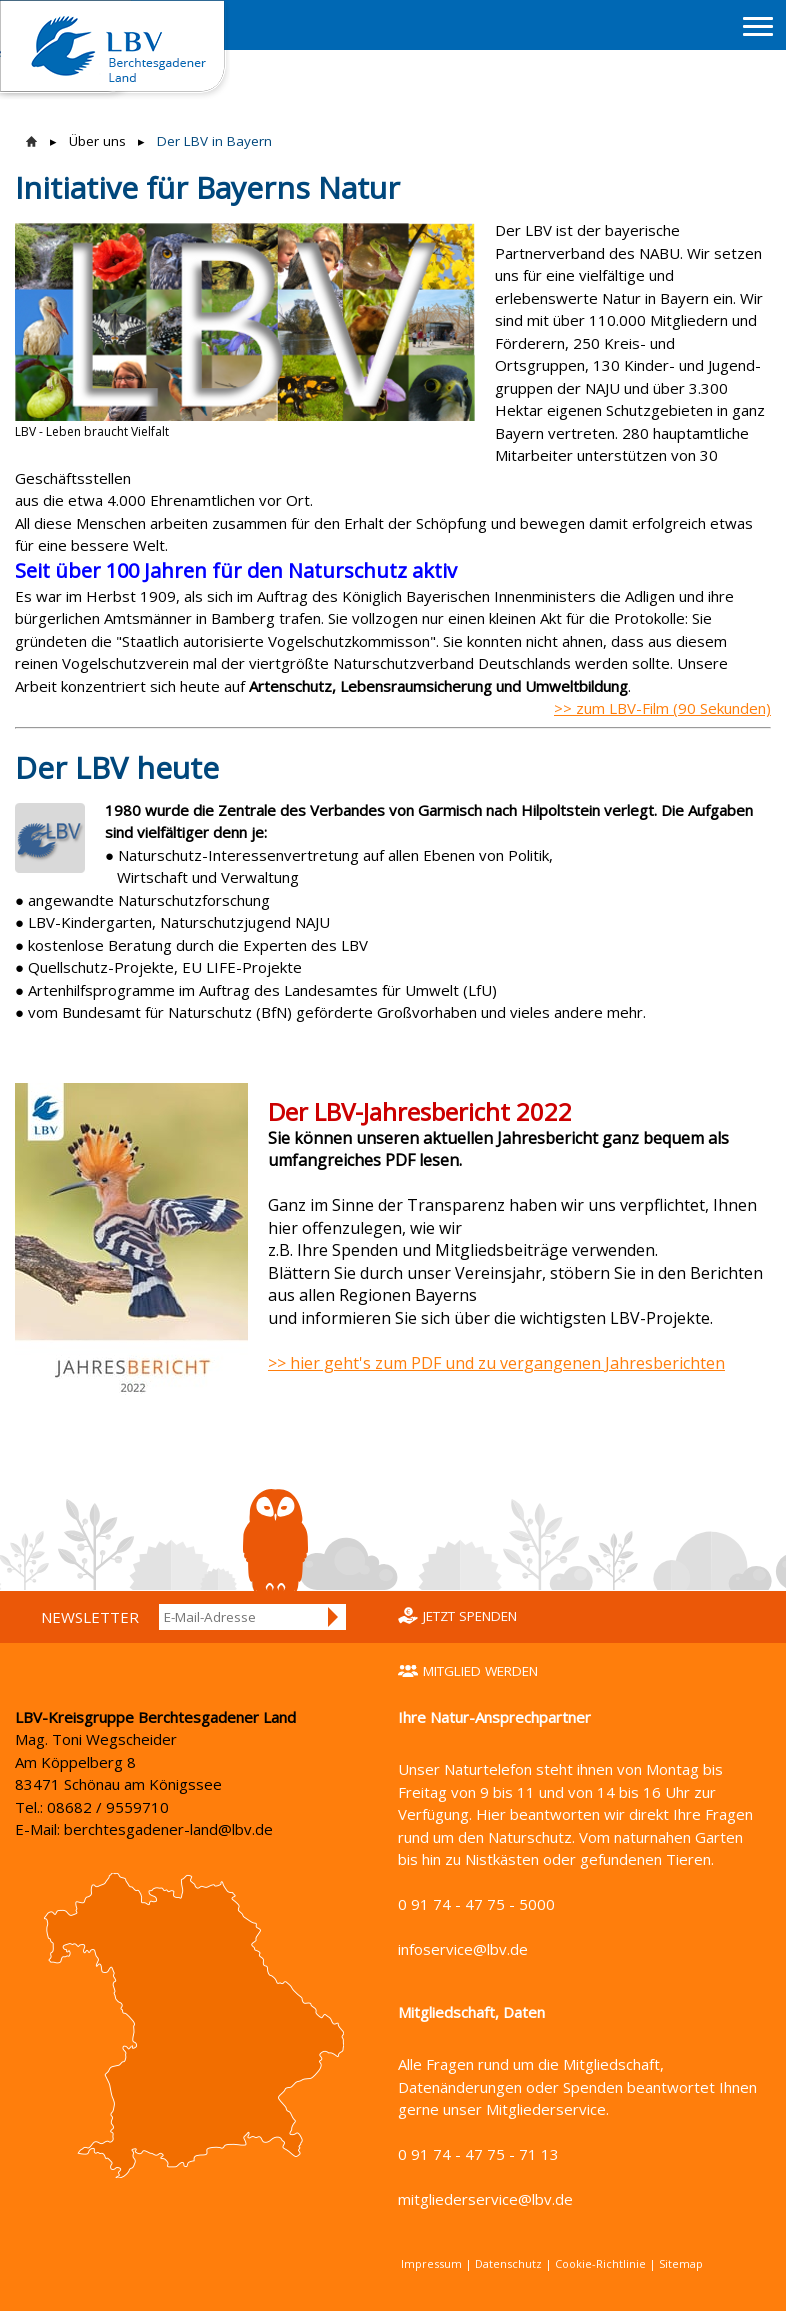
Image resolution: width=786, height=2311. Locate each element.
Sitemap (681, 2263)
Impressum (431, 2263)
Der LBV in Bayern (214, 141)
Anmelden (334, 1617)
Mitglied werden (480, 1671)
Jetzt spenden (470, 1616)
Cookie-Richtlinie (600, 2263)
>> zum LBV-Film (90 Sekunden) (662, 708)
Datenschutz (508, 2263)
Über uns (97, 141)
